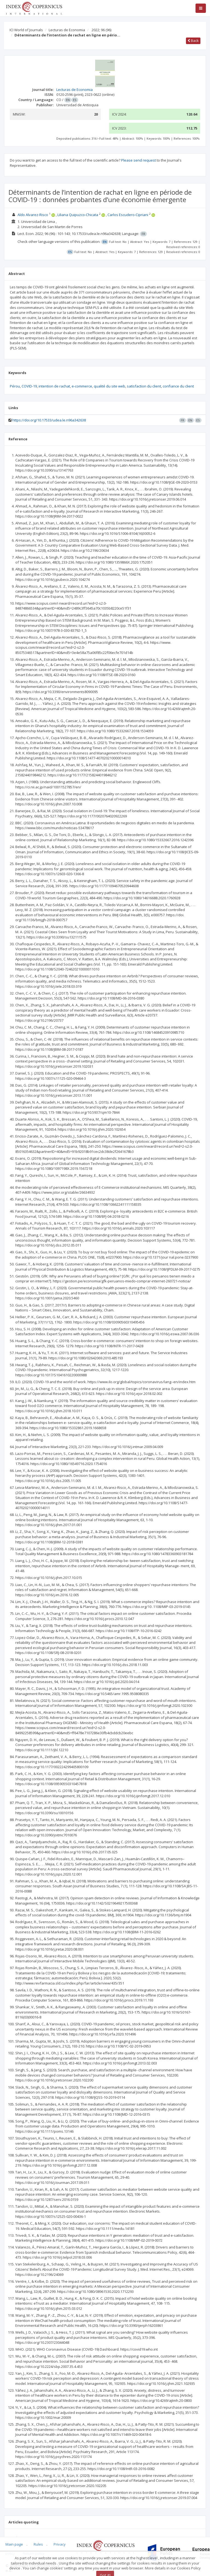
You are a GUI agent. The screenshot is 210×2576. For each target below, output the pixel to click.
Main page (14, 2544)
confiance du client (178, 386)
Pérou (15, 386)
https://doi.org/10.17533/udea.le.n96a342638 (49, 420)
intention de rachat (54, 386)
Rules (38, 2544)
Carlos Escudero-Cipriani (127, 214)
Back (193, 40)
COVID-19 (29, 386)
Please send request (138, 160)
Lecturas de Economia (67, 29)
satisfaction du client (144, 386)
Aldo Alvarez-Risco (33, 214)
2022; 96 (101, 29)
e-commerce (82, 386)
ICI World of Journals (26, 29)
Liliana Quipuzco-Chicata (77, 214)
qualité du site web (109, 386)
